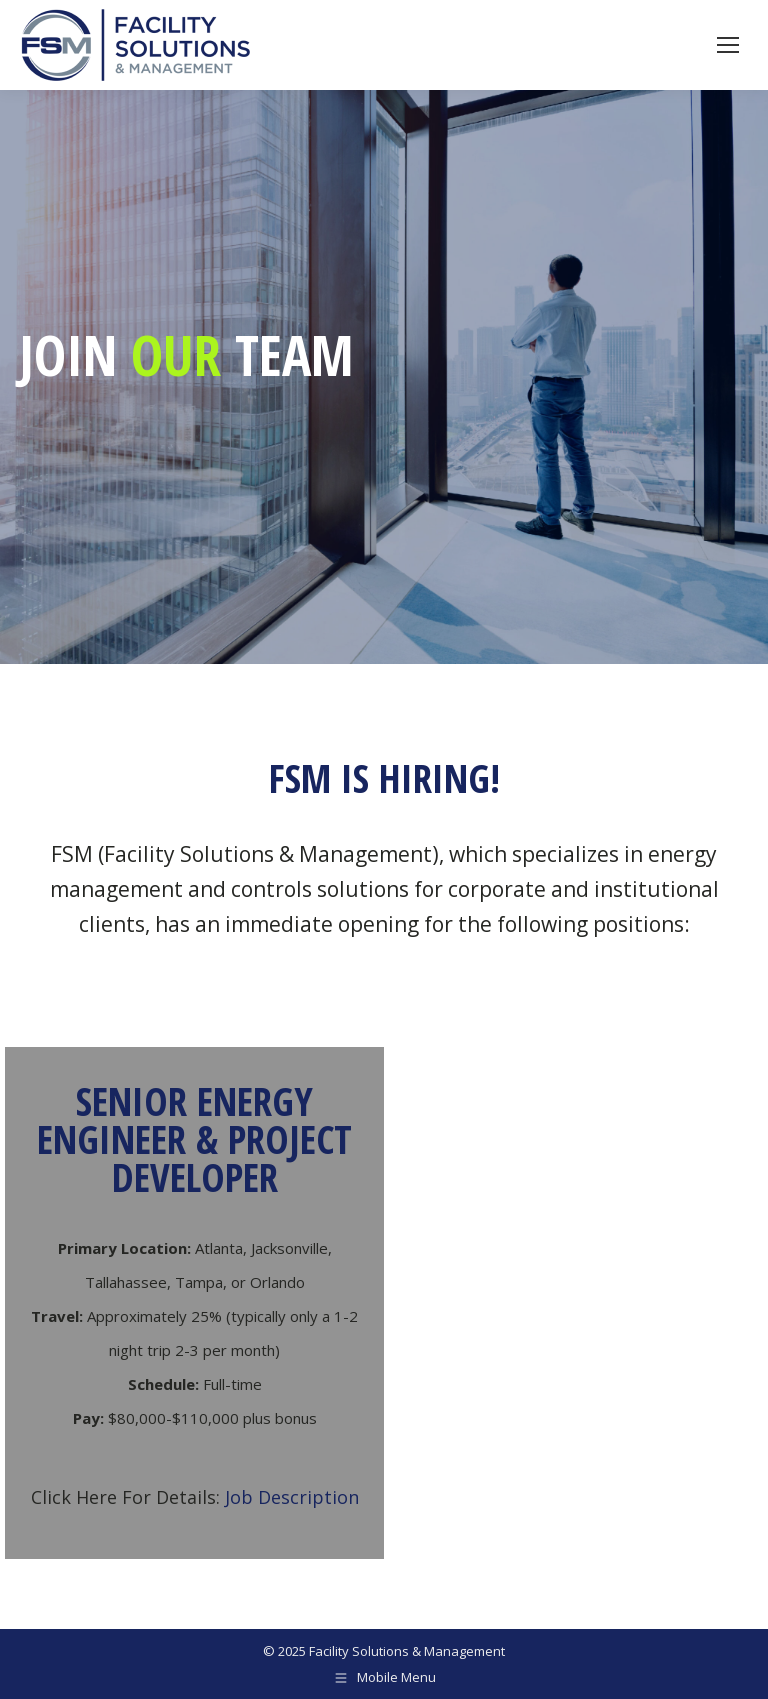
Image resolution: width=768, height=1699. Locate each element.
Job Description (292, 1497)
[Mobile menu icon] (728, 45)
